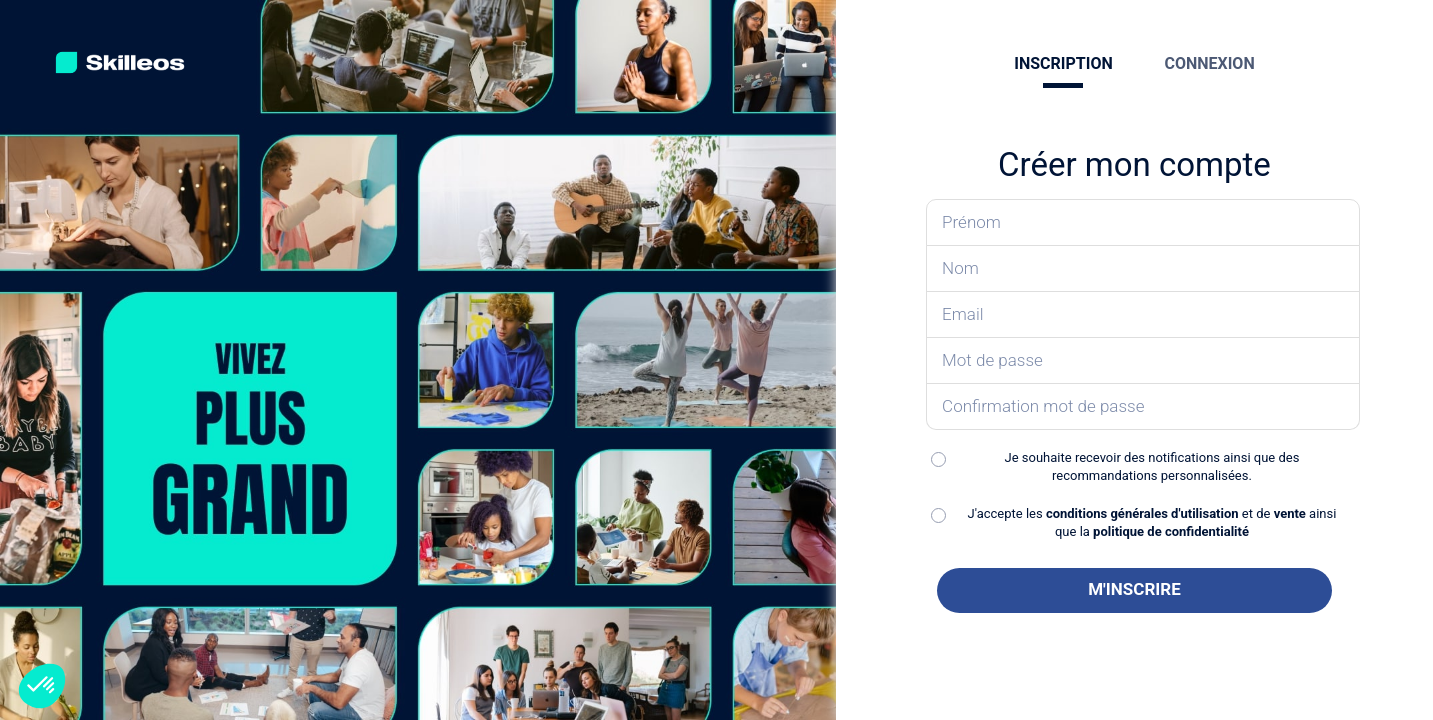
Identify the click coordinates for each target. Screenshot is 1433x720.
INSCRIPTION (1063, 63)
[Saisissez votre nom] (1143, 269)
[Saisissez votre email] (1143, 315)
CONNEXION (1209, 63)
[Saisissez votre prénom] (1143, 222)
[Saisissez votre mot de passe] (1143, 361)
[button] (42, 686)
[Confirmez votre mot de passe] (1143, 407)
